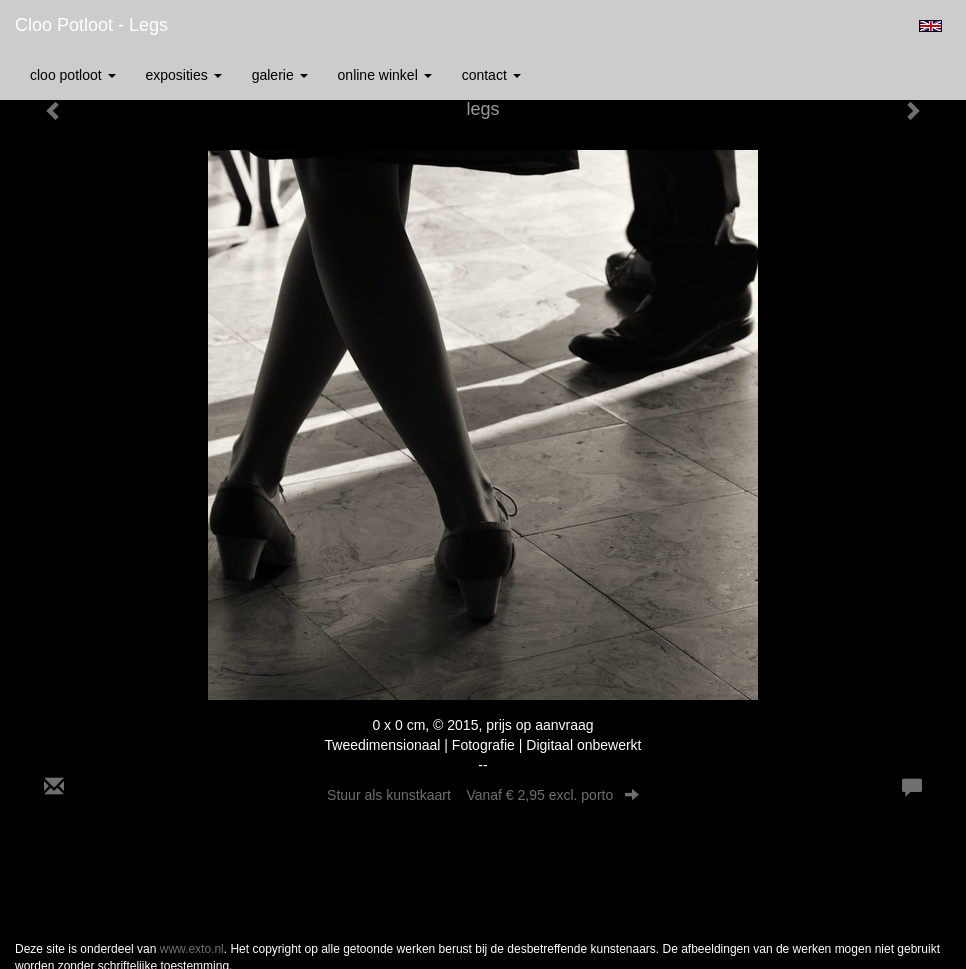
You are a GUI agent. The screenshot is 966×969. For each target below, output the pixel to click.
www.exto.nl (192, 949)
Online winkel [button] (385, 75)
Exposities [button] (184, 75)
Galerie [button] (280, 75)
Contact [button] (491, 75)
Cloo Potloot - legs (91, 25)
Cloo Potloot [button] (73, 75)
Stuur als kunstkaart (483, 795)
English (930, 26)
